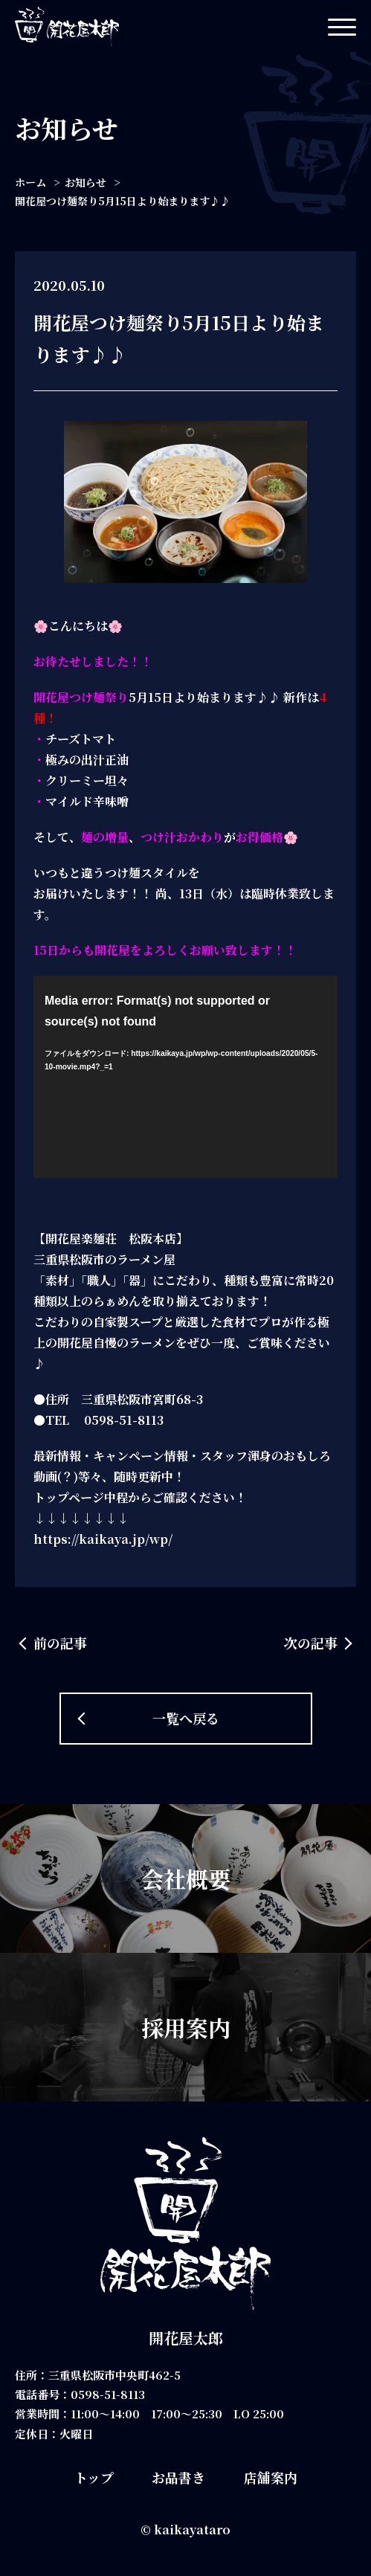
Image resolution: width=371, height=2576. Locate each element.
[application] (185, 1077)
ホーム (30, 182)
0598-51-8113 (108, 2394)
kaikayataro (192, 2529)
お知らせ (85, 182)
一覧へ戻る (185, 1717)
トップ (94, 2477)
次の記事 (311, 1642)
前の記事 (60, 1642)
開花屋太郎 (186, 2337)
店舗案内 (270, 2477)
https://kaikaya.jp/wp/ (102, 1539)
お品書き (178, 2477)
